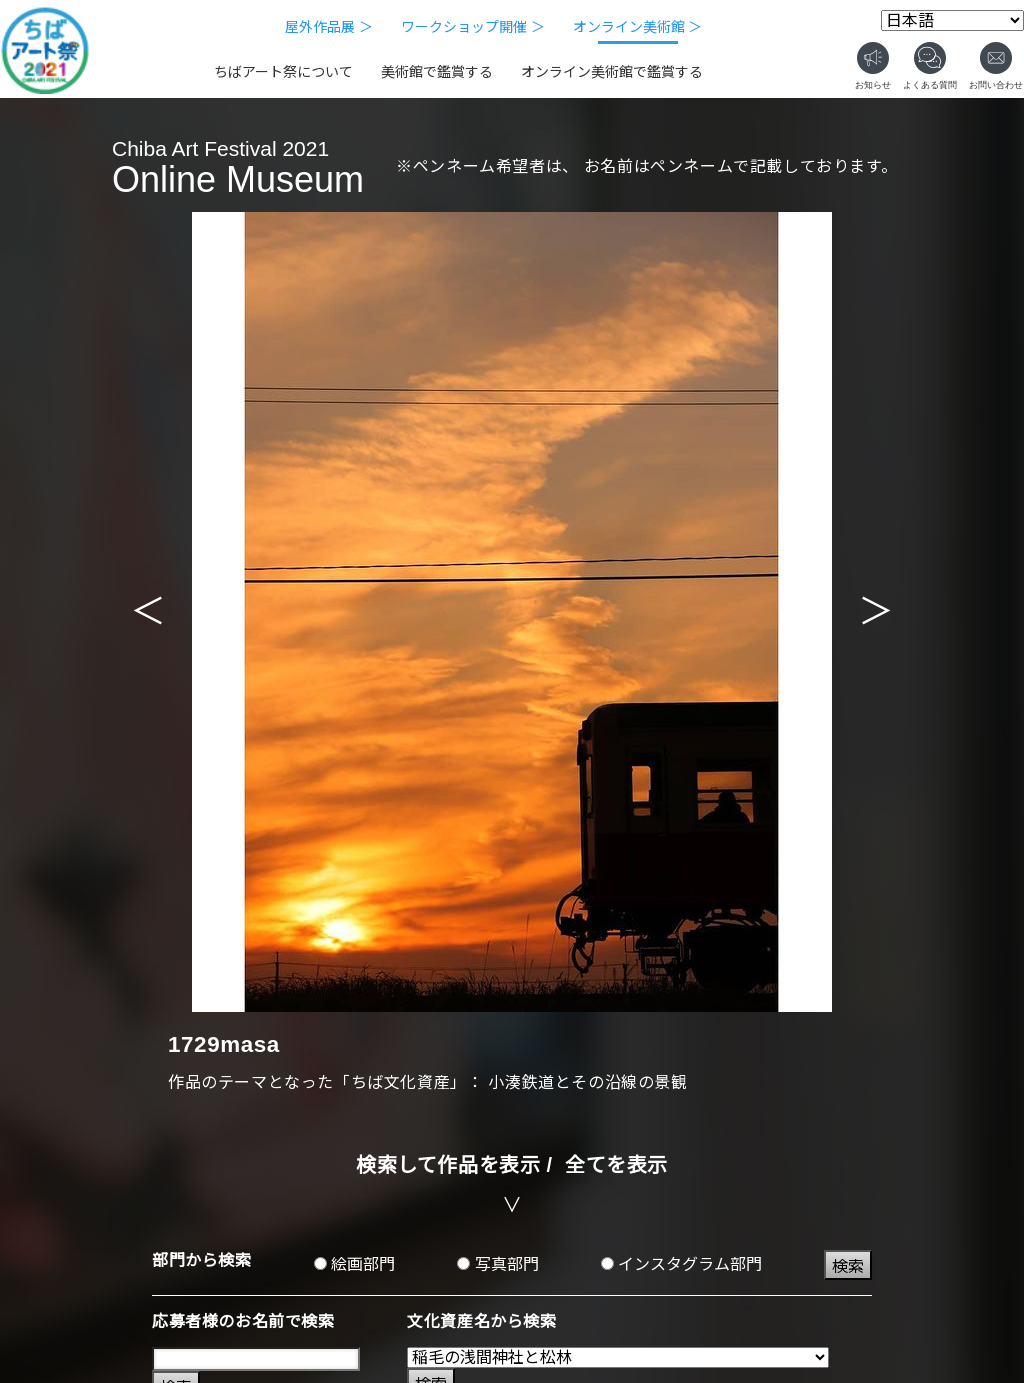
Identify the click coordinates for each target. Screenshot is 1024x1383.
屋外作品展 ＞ (329, 27)
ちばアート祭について (283, 72)
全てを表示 (616, 1165)
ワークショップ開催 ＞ (473, 27)
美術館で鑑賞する (437, 72)
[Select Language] (952, 20)
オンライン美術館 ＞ (638, 27)
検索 (848, 1266)
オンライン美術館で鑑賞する (612, 72)
